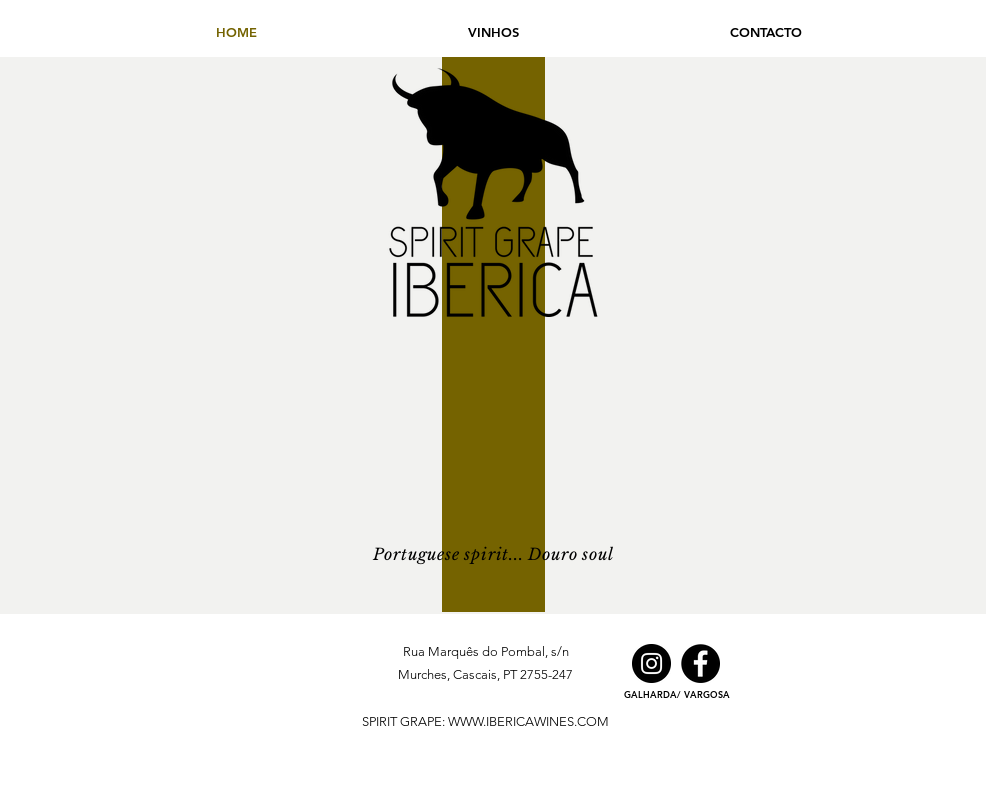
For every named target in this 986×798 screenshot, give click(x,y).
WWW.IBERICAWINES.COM (528, 721)
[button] (493, 32)
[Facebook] (700, 663)
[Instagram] (651, 663)
